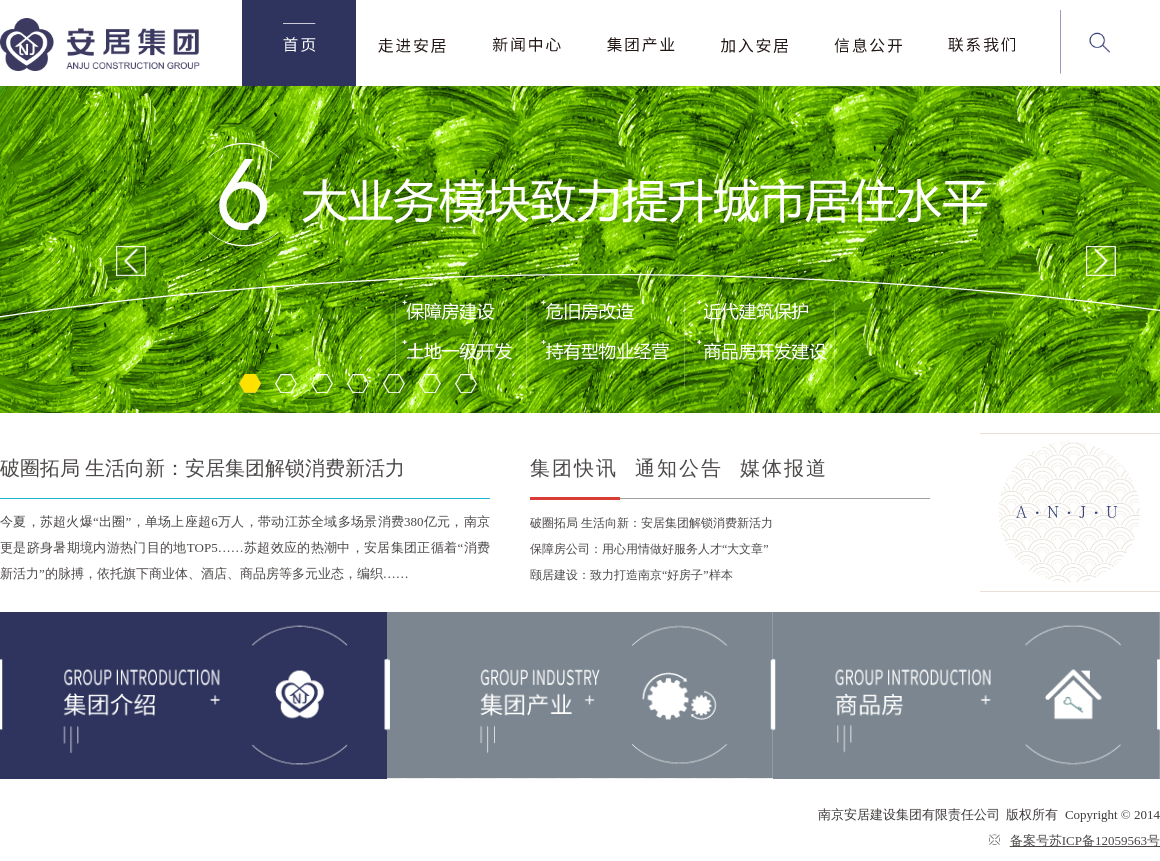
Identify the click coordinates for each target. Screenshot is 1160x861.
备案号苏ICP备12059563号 (1085, 840)
